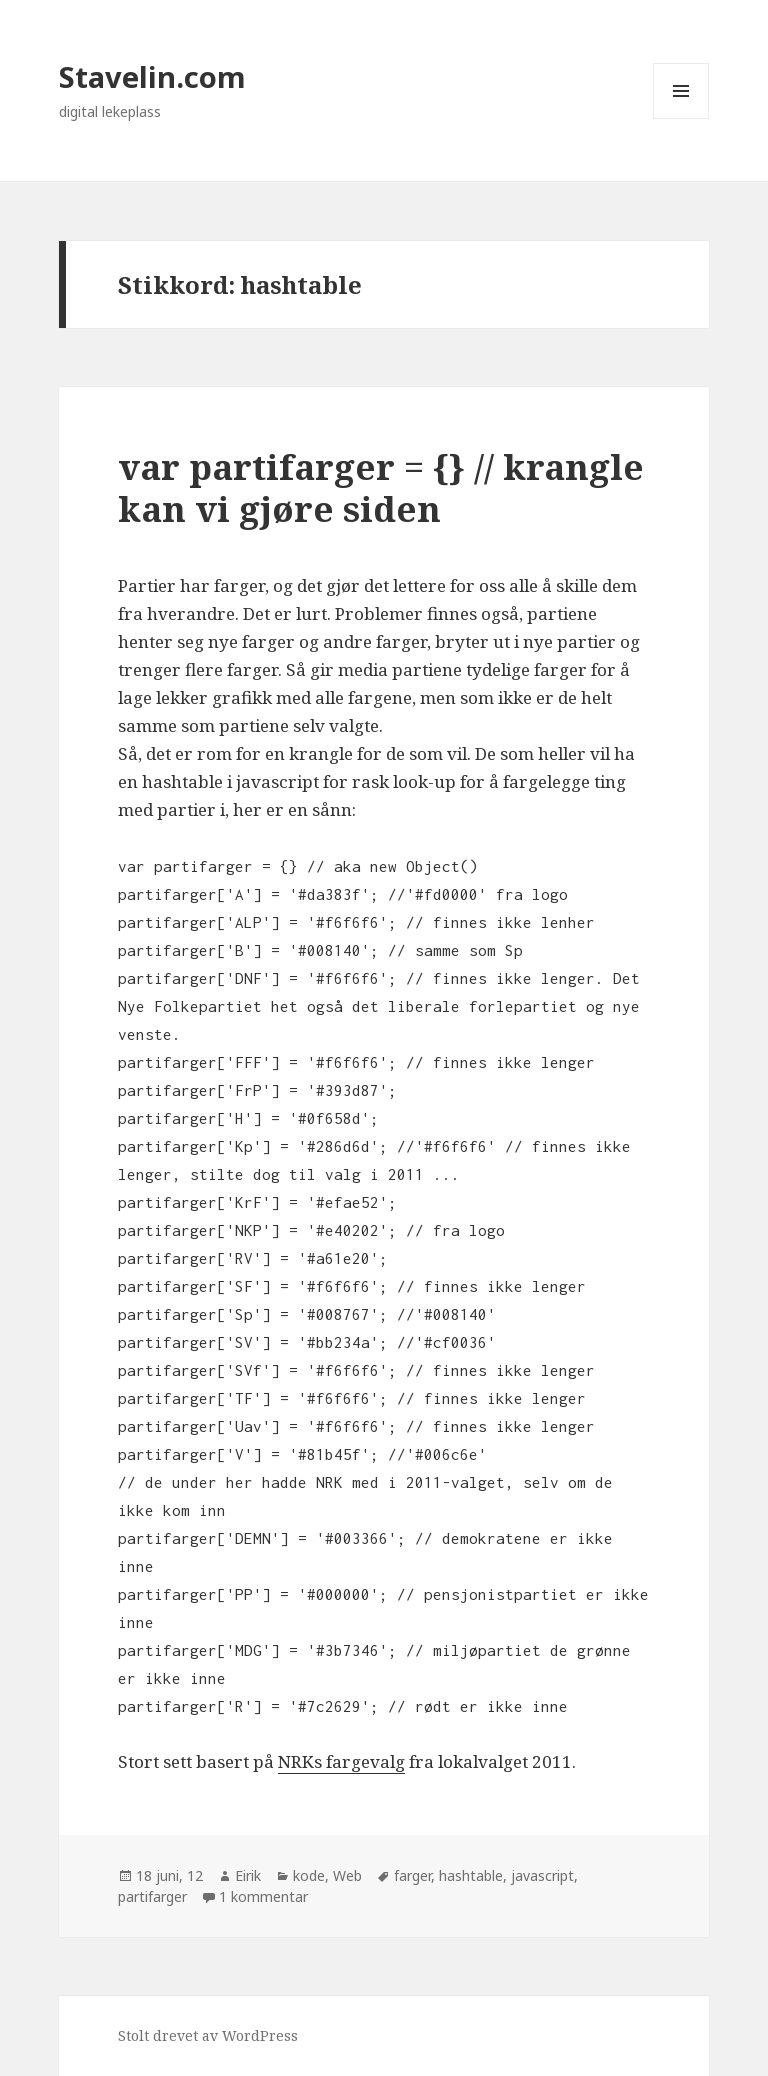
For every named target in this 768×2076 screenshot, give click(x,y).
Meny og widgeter (681, 118)
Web (347, 1875)
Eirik (248, 1875)
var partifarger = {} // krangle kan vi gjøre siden (381, 487)
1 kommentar (263, 1896)
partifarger (152, 1896)
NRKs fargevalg (341, 1761)
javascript (542, 1875)
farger (412, 1875)
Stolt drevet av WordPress (208, 2035)
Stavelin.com (152, 76)
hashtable (471, 1875)
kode (309, 1875)
